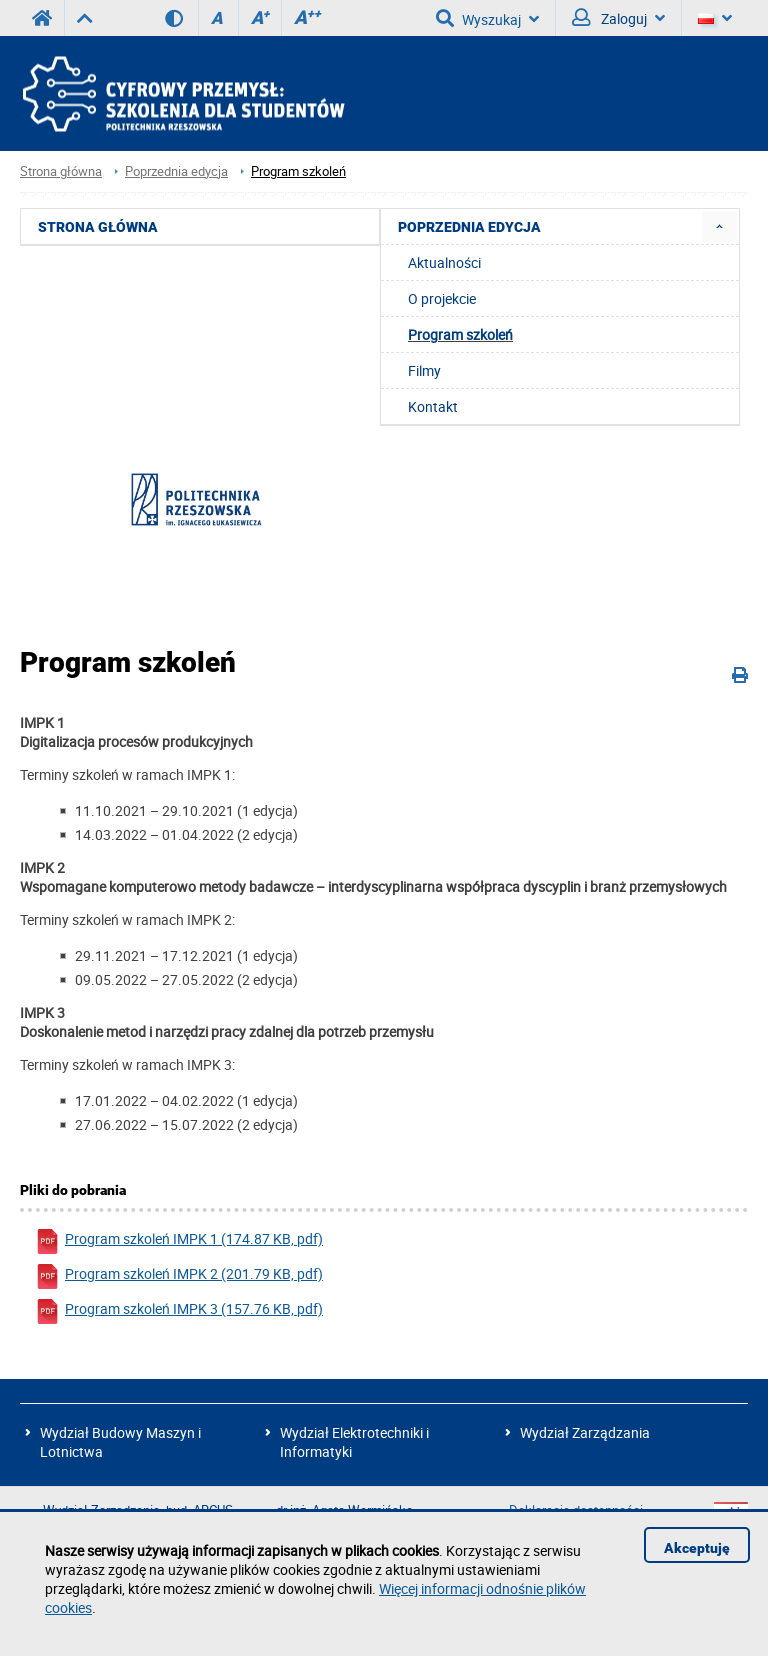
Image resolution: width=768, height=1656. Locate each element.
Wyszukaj (487, 18)
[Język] (715, 18)
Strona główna (61, 171)
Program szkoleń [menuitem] (460, 334)
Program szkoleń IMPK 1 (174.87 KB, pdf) (179, 1241)
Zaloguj (618, 18)
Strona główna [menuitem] (98, 227)
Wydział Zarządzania (585, 1432)
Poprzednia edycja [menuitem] (469, 227)
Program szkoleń (298, 171)
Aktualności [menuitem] (444, 262)
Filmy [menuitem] (424, 370)
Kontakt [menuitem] (433, 406)
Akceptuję (697, 1548)
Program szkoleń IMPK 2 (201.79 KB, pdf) (179, 1276)
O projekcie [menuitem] (442, 298)
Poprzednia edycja (176, 171)
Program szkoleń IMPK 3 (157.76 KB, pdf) (179, 1311)
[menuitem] (719, 226)
